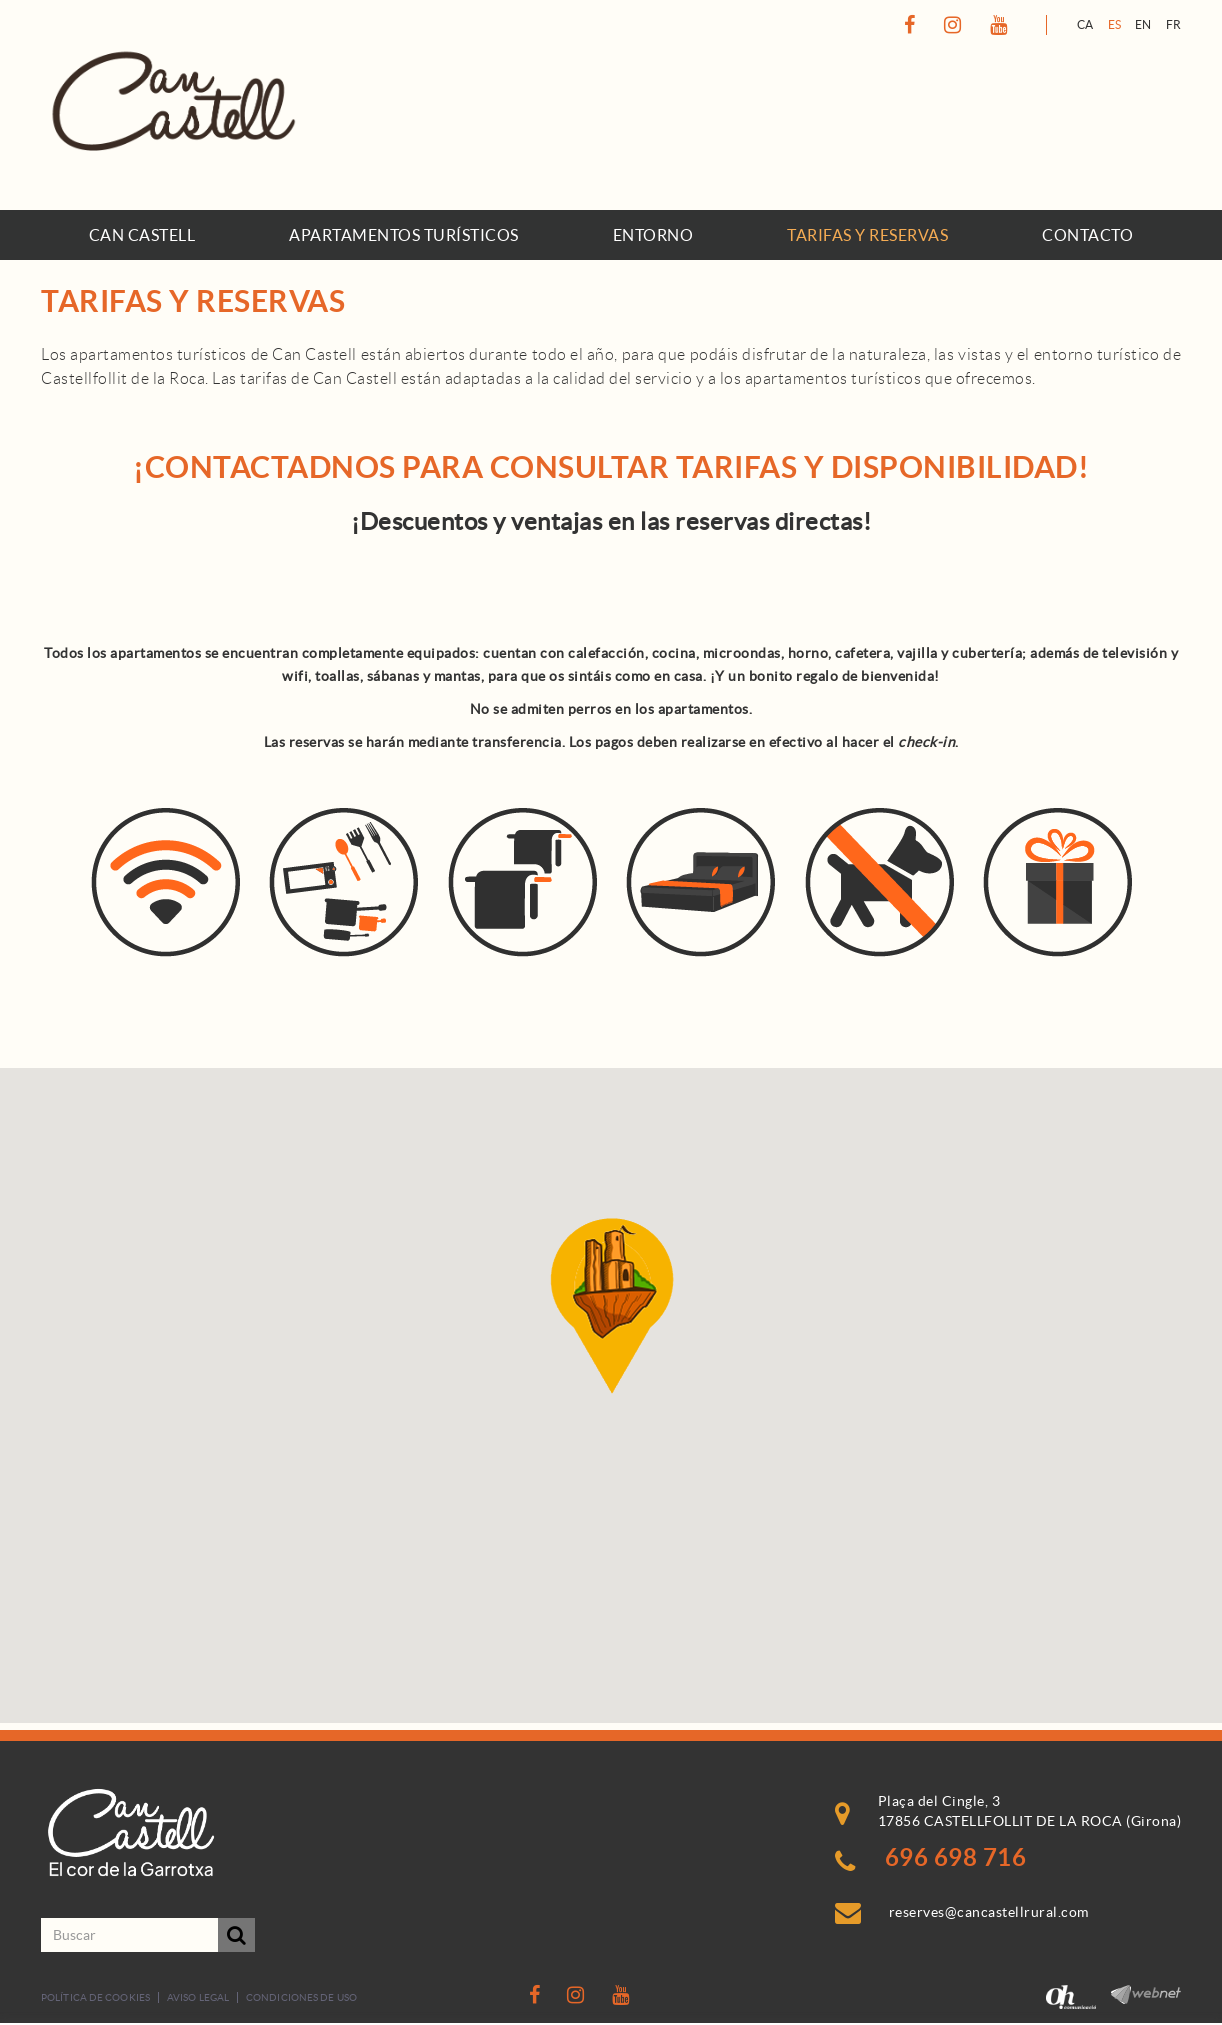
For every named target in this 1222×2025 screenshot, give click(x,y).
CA (1085, 24)
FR (1174, 24)
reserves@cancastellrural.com (989, 1912)
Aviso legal (198, 1997)
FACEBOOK (912, 25)
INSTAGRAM (955, 25)
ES (1115, 24)
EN (1143, 24)
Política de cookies (95, 1997)
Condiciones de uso (301, 1997)
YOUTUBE (1001, 25)
